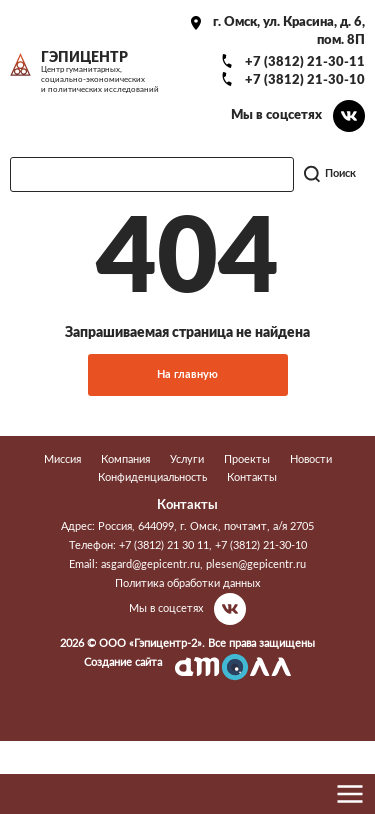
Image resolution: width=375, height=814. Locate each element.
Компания (125, 459)
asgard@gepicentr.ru (150, 564)
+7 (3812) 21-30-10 (305, 80)
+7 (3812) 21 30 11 (164, 545)
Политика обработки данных (187, 583)
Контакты (252, 477)
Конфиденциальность (152, 477)
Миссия (62, 459)
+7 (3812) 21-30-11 (305, 62)
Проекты (247, 459)
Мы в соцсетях (276, 115)
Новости (311, 459)
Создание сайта (123, 662)
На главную (187, 374)
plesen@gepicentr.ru (256, 564)
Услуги (187, 459)
